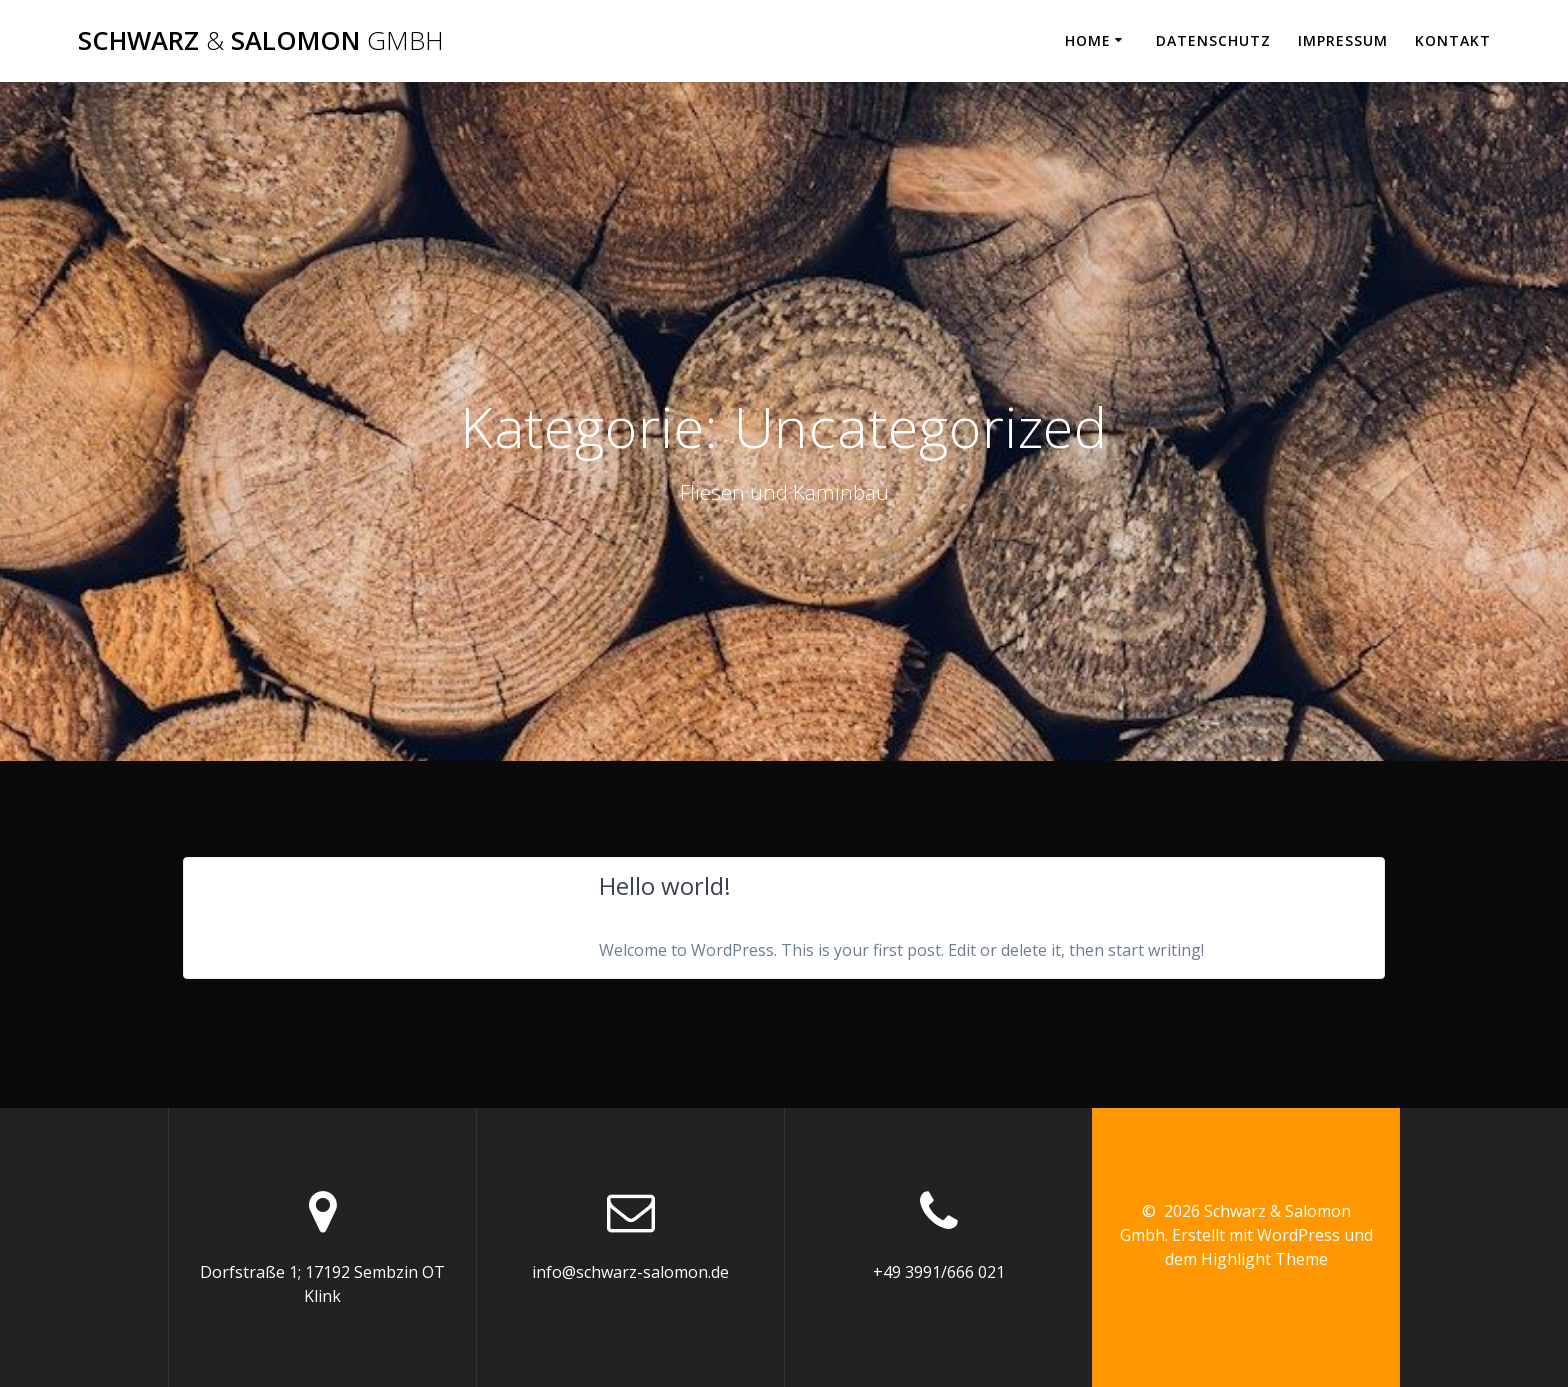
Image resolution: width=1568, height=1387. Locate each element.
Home (1088, 40)
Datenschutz (1213, 40)
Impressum (1343, 40)
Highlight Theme (1264, 1259)
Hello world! (665, 885)
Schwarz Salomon (261, 41)
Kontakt (1453, 40)
